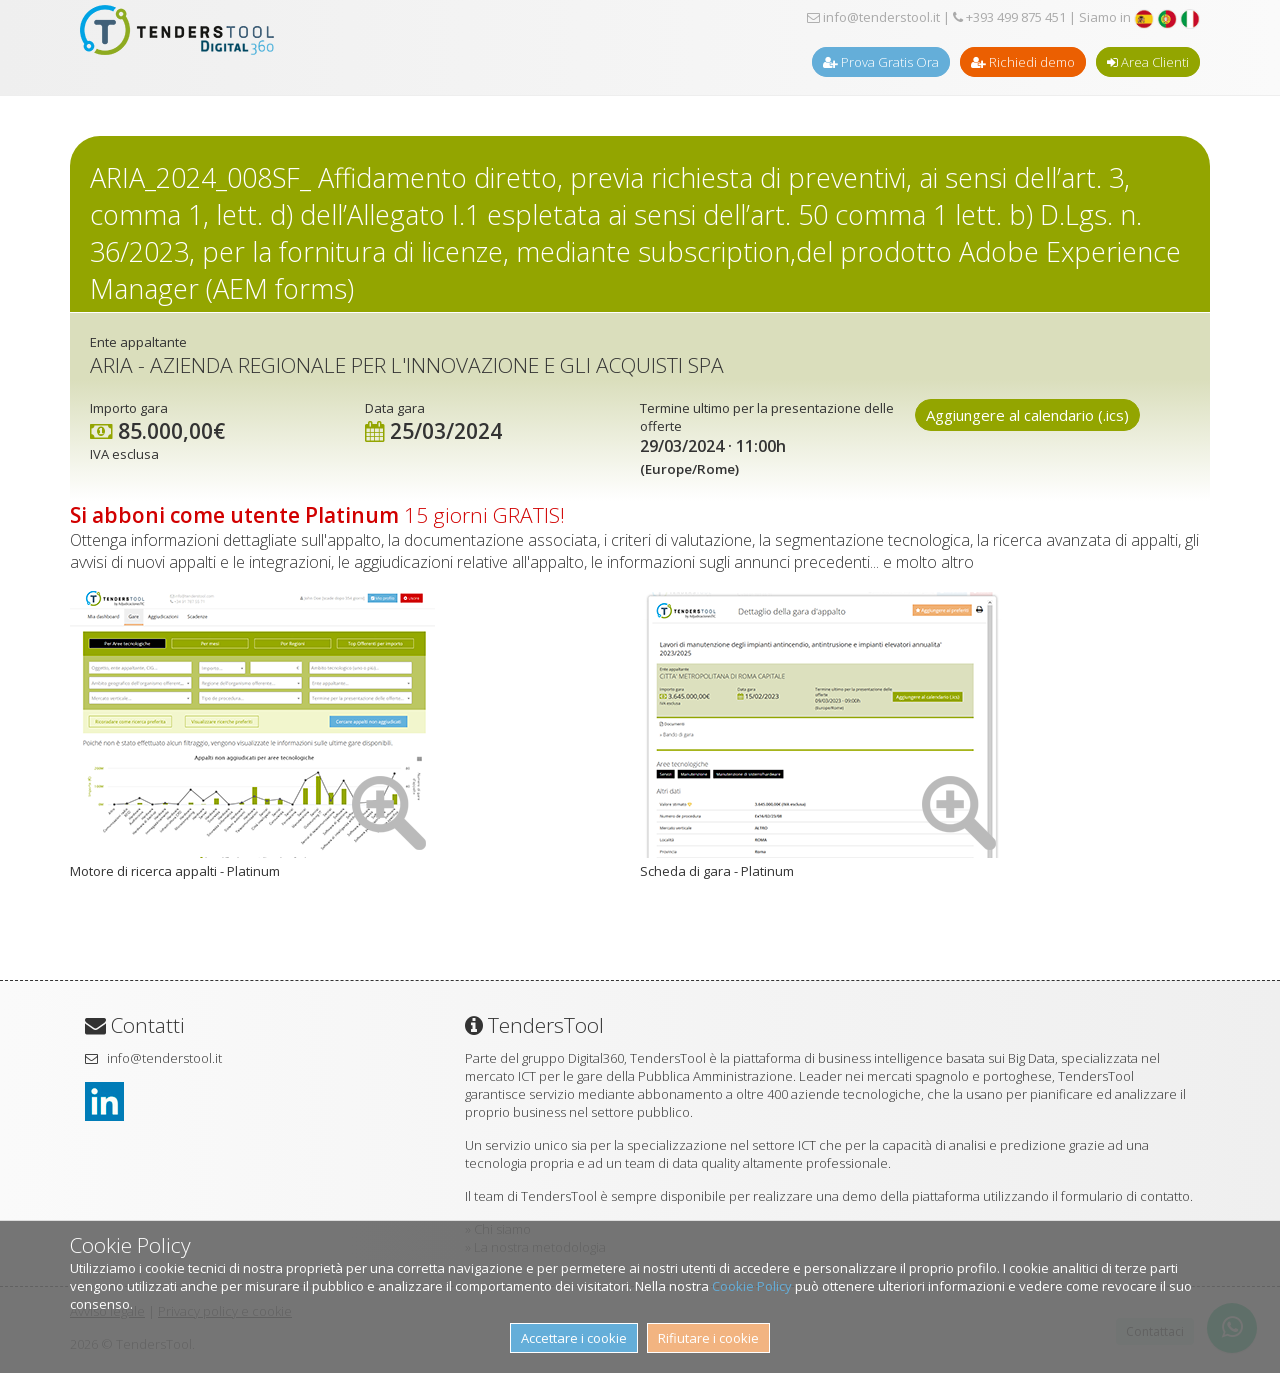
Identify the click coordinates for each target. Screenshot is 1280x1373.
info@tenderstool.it (873, 17)
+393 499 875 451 (1009, 17)
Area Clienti (1148, 62)
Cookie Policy (752, 1286)
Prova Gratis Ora (881, 62)
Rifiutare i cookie (708, 1338)
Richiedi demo (1023, 62)
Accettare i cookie (574, 1338)
